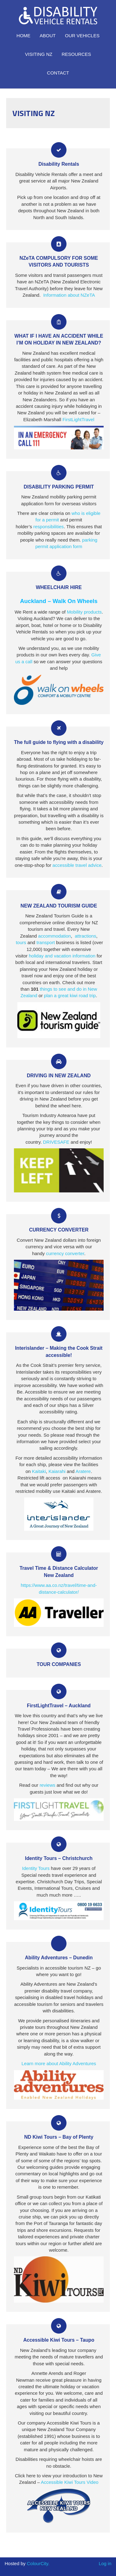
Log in (105, 2563)
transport (46, 942)
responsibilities (48, 526)
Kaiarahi (57, 1471)
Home (23, 35)
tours (21, 942)
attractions (85, 936)
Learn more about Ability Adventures (59, 2063)
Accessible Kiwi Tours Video (69, 2482)
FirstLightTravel (78, 419)
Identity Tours (35, 1868)
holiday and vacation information (62, 955)
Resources (76, 54)
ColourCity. (38, 2563)
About (48, 35)
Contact (58, 72)
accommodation (54, 936)
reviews (47, 1785)
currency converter (65, 1253)
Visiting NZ (38, 54)
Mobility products (84, 612)
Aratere (83, 1471)
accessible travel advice (77, 865)
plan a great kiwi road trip (70, 995)
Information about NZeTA (69, 295)
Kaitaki (39, 1471)
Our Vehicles (82, 35)
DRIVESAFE (56, 1142)
